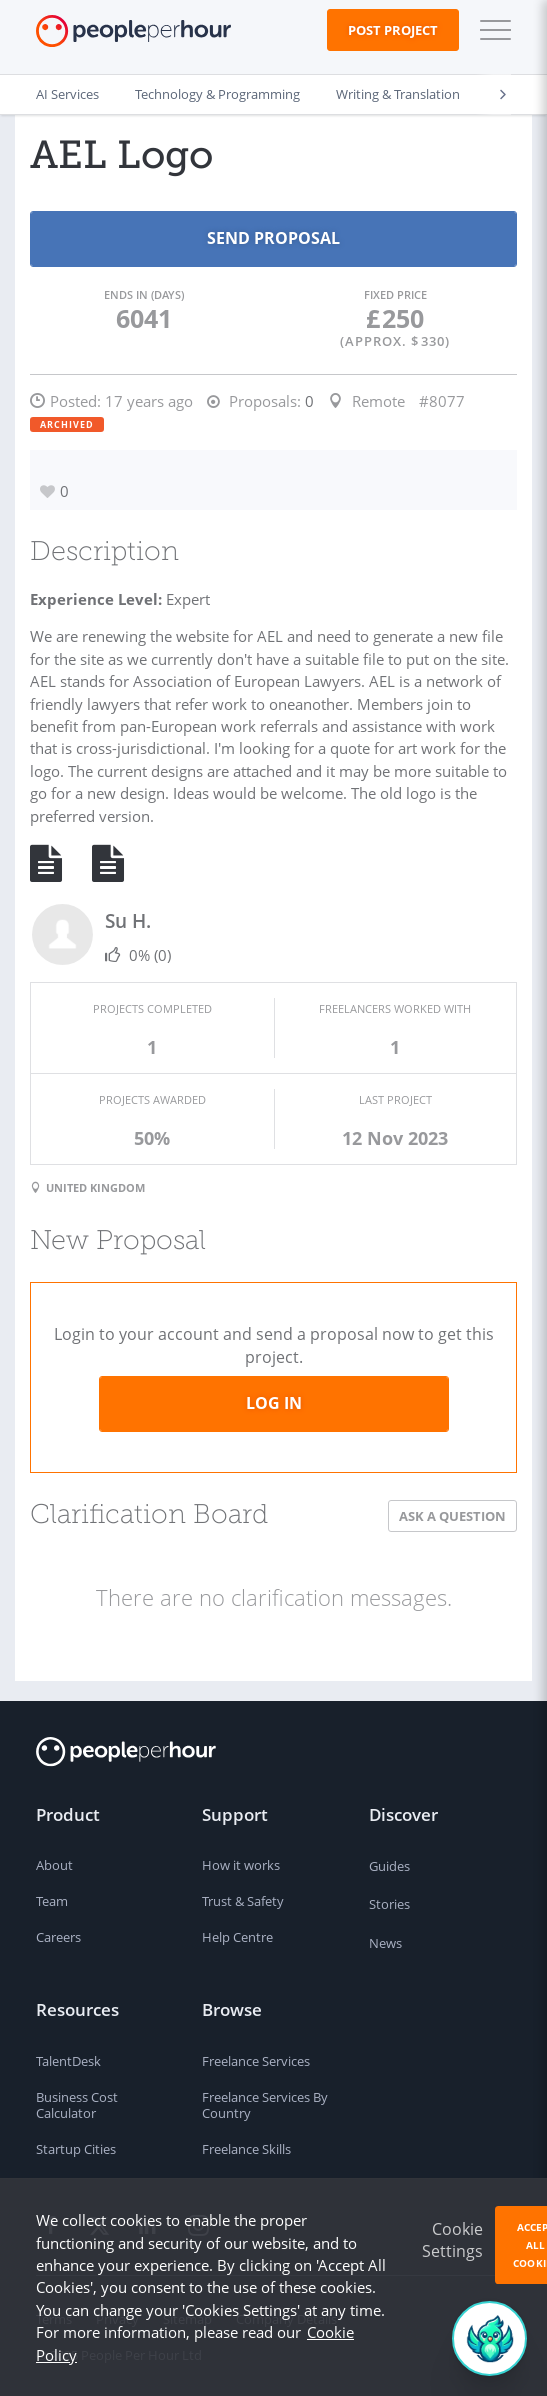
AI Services (67, 94)
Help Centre (237, 1937)
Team (52, 1901)
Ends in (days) (144, 294)
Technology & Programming (217, 94)
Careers (58, 1937)
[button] (491, 30)
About (54, 1865)
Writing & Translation (398, 94)
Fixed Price (395, 294)
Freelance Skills (246, 2149)
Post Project (393, 30)
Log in (274, 1403)
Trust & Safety (243, 1901)
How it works (241, 1865)
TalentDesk (68, 2061)
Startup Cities (76, 2149)
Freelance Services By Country (265, 2105)
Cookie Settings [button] (452, 2240)
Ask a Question (452, 1516)
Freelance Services (256, 2061)
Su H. (128, 920)
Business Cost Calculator (77, 2105)
